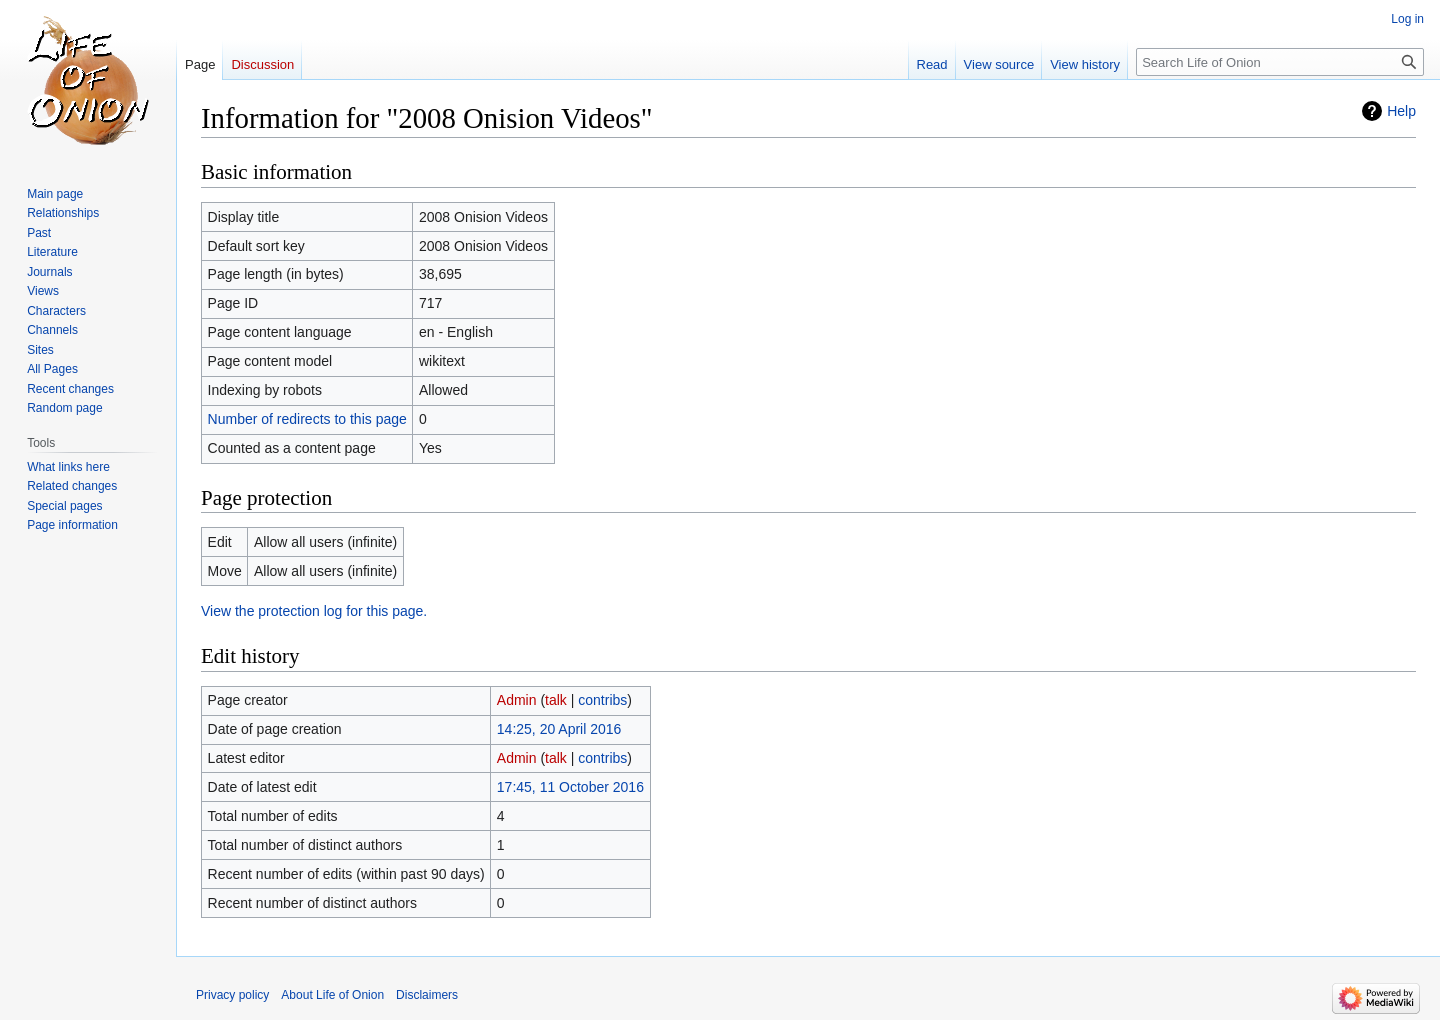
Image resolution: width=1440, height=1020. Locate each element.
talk (556, 700)
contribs (602, 700)
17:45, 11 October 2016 (570, 787)
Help (1401, 111)
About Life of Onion (332, 995)
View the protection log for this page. (314, 611)
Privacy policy (232, 995)
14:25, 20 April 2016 (559, 729)
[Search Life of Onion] (1280, 62)
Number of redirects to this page (307, 419)
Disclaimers (427, 995)
